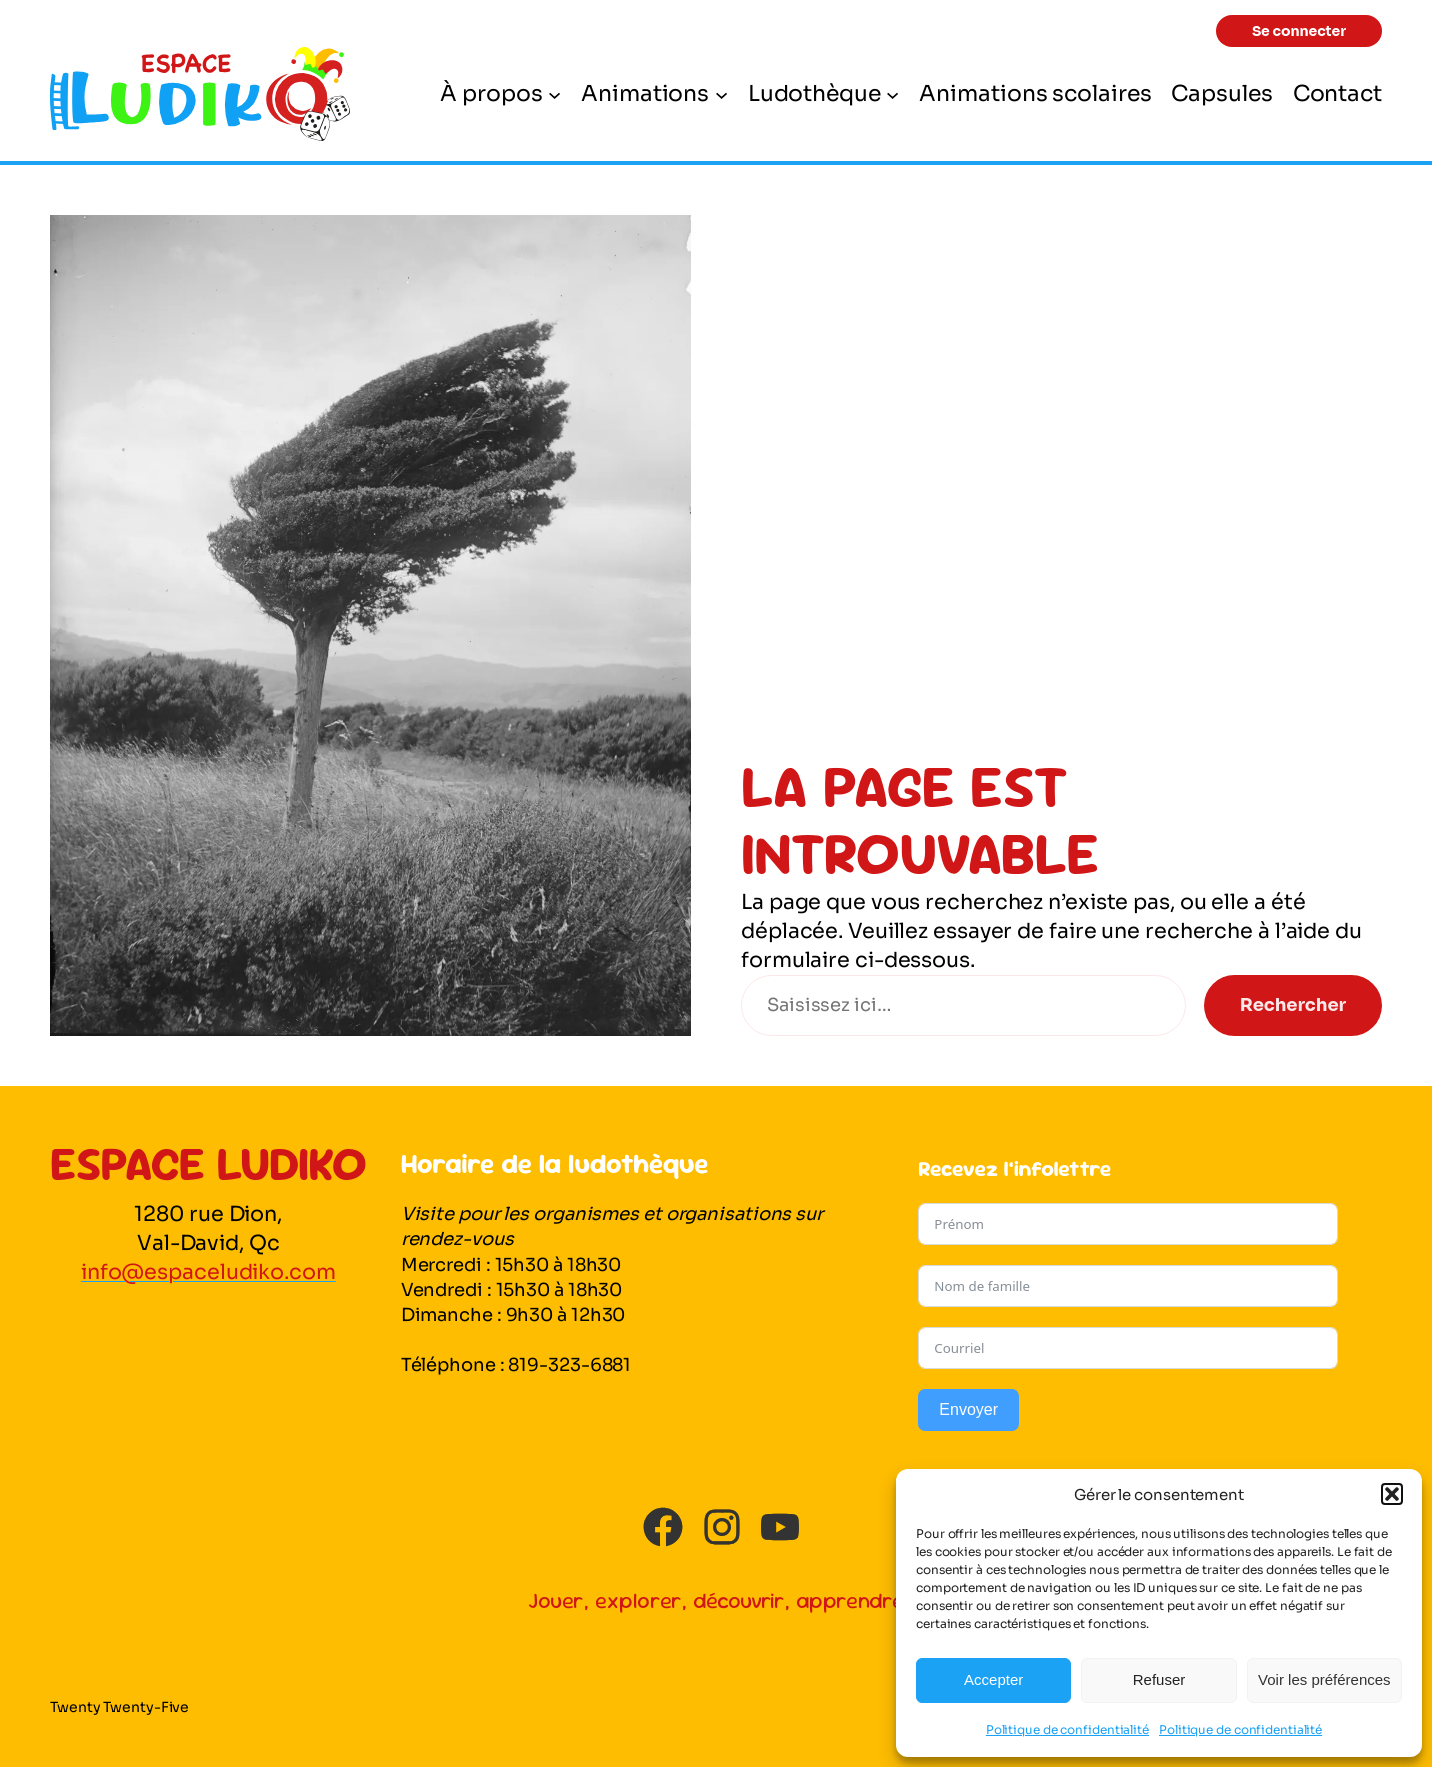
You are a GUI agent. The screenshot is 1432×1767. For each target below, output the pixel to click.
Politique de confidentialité (1067, 1729)
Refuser (1159, 1679)
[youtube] (780, 1527)
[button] (1392, 1494)
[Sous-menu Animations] (721, 93)
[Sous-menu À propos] (554, 93)
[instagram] (722, 1527)
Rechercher (1293, 1005)
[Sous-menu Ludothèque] (892, 93)
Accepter (993, 1679)
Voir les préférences (1324, 1679)
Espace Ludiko (208, 1163)
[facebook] (663, 1527)
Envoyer (968, 1409)
